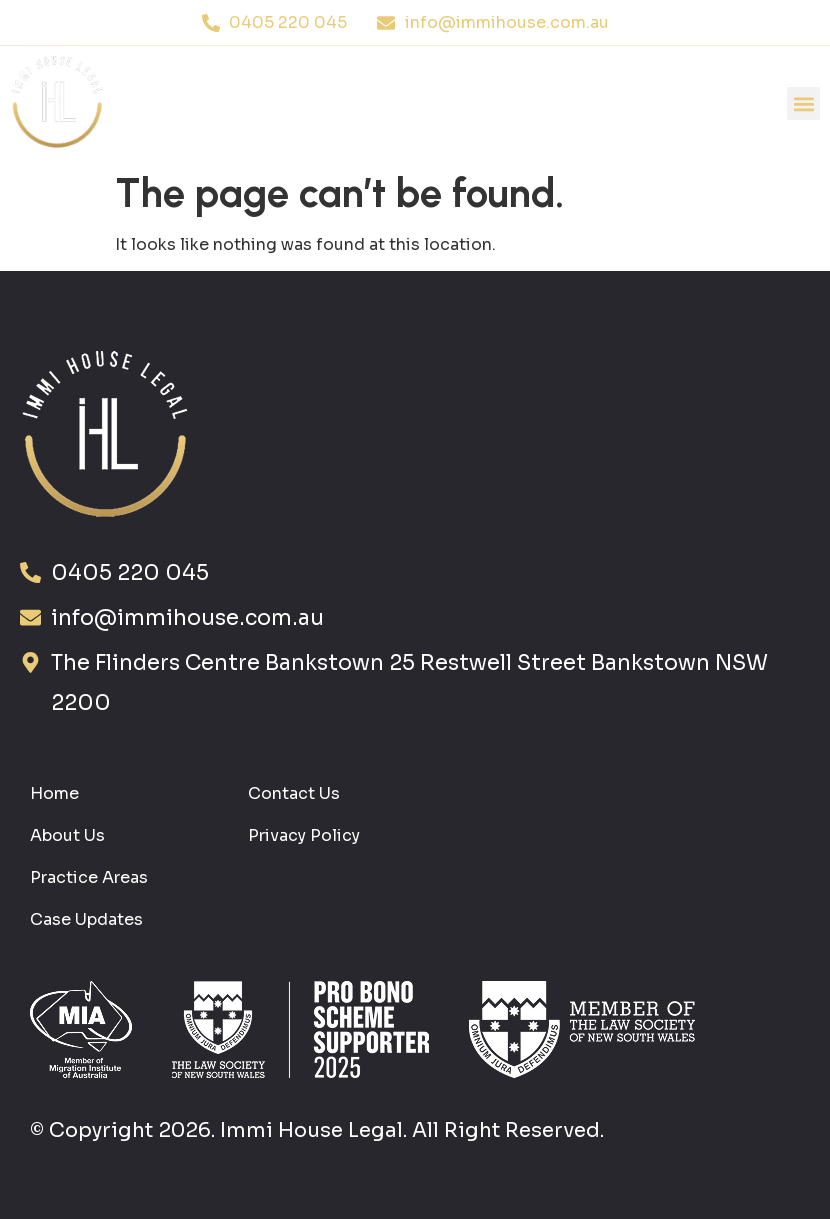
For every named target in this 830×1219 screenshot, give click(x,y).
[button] (803, 103)
